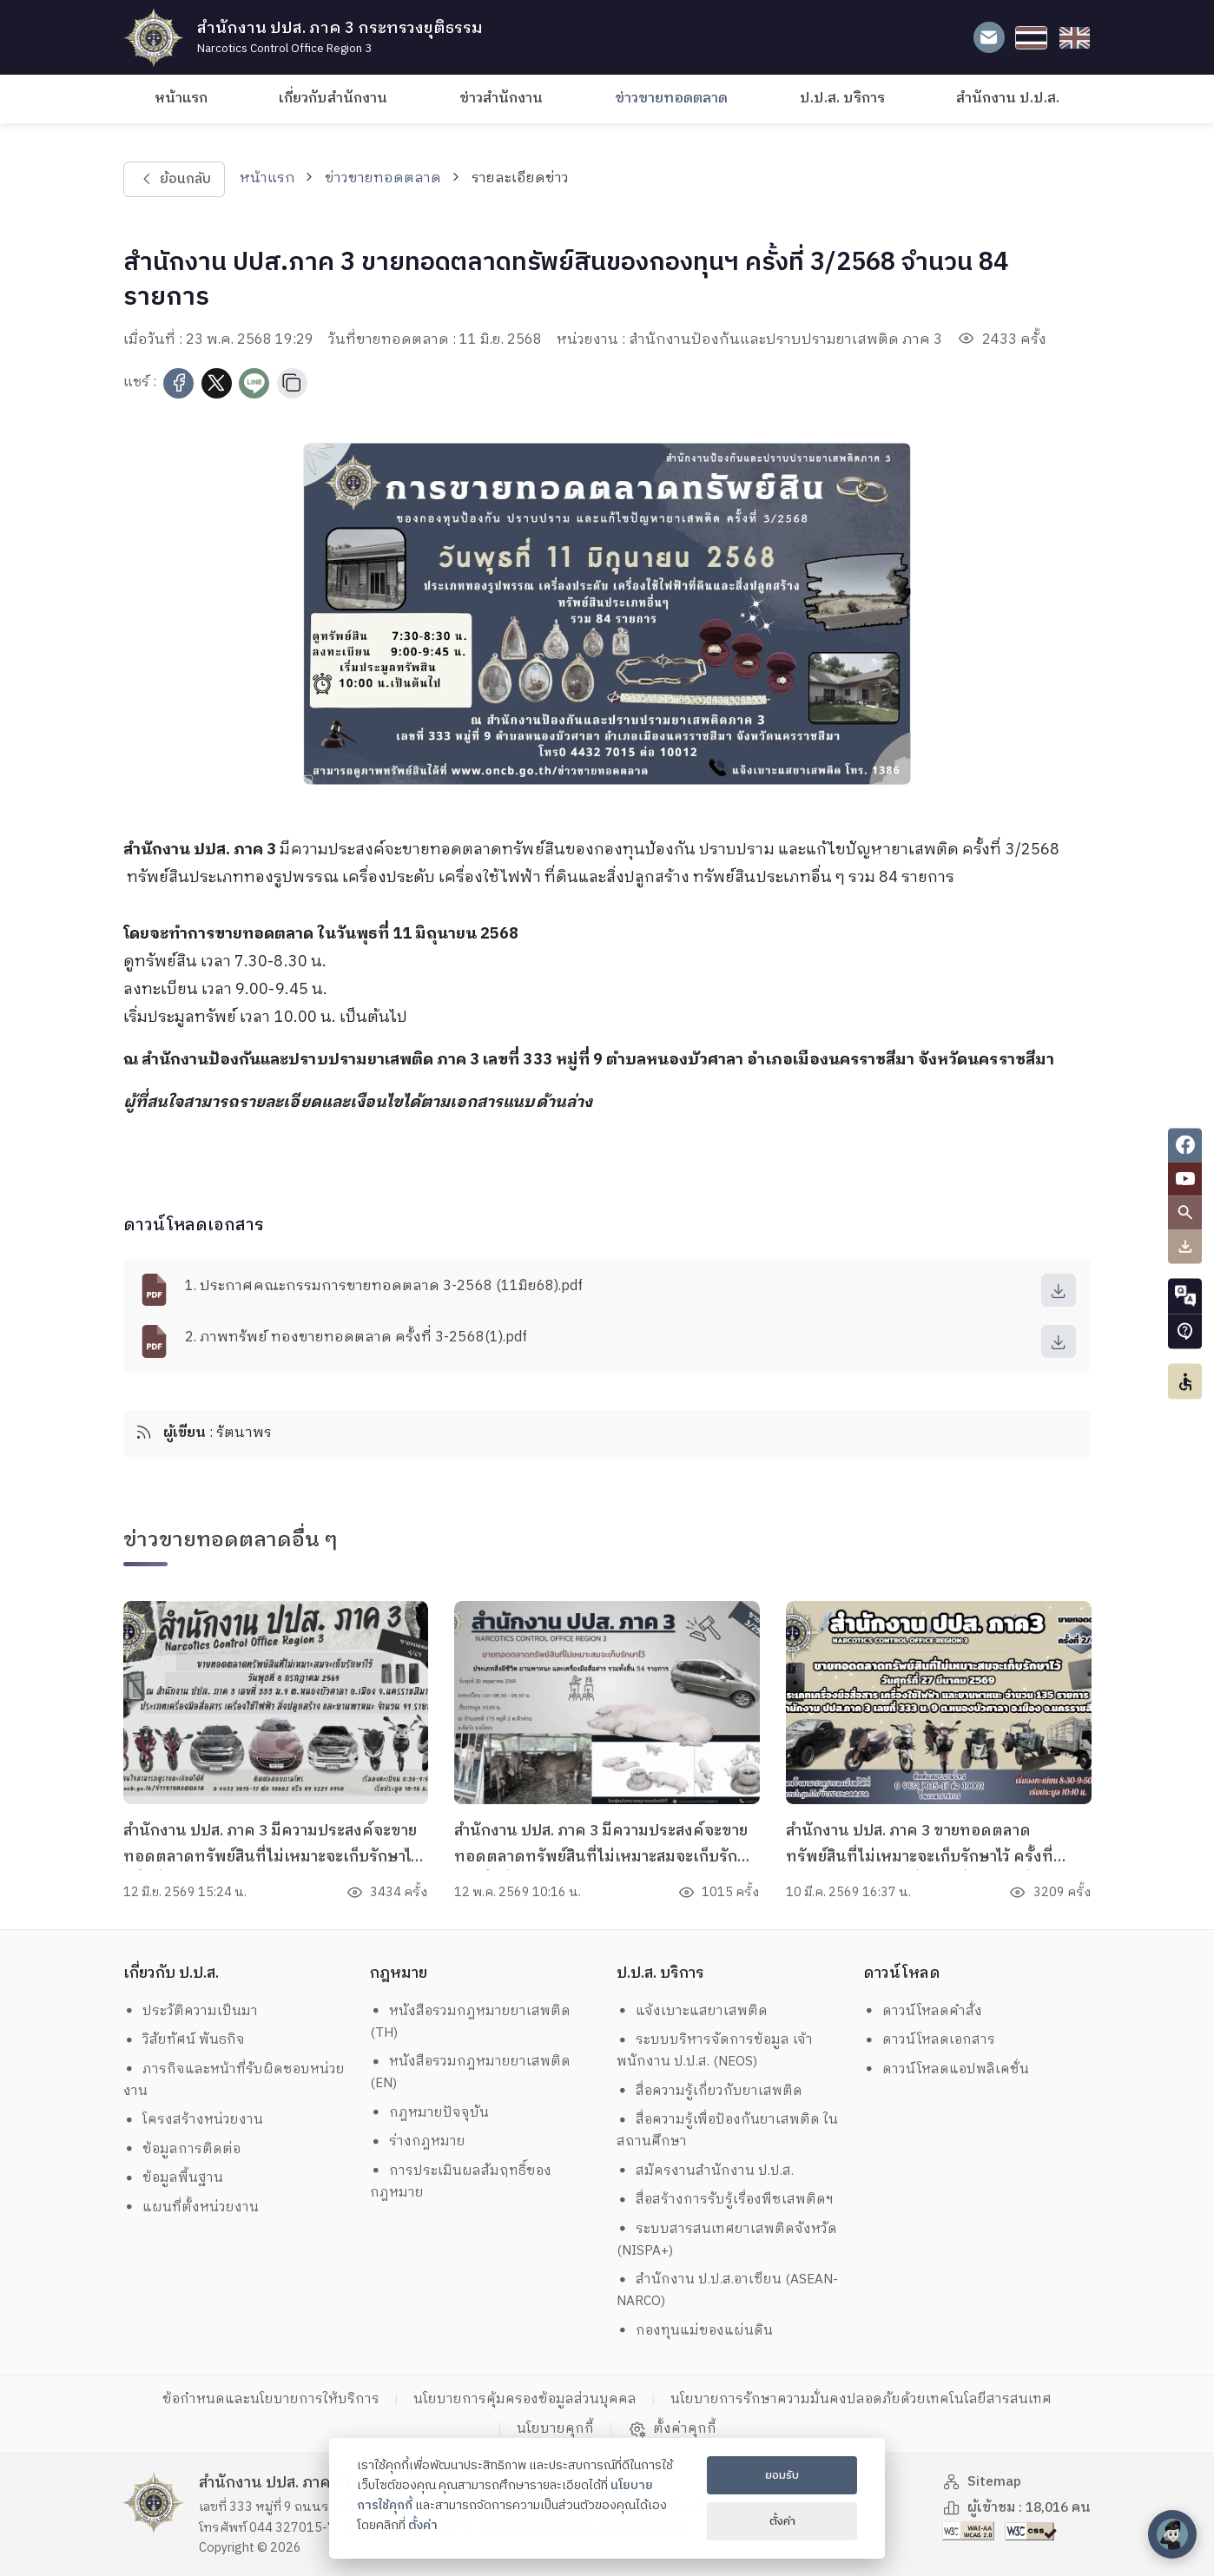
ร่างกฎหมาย (418, 2141)
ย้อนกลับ (173, 179)
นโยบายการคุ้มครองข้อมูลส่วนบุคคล (525, 2399)
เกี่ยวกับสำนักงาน (333, 98)
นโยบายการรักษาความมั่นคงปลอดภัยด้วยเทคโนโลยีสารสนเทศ (861, 2399)
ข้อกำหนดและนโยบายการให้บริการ (270, 2399)
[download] (1058, 1290)
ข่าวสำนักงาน (501, 98)
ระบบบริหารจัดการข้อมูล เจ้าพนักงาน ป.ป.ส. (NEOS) (715, 2050)
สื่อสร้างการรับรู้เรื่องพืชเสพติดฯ (726, 2199)
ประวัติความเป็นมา (191, 2011)
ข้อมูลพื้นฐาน (173, 2178)
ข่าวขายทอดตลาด (671, 98)
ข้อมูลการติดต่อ (182, 2149)
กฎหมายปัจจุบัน (430, 2113)
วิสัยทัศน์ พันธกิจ (184, 2040)
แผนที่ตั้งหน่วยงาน (191, 2207)
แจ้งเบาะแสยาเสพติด (693, 2011)
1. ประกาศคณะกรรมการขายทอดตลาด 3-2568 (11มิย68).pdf (384, 1286)
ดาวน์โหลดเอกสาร (929, 2040)
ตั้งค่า (423, 2525)
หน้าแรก (181, 98)
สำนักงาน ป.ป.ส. (1007, 98)
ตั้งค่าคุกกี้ (672, 2429)
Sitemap (982, 2482)
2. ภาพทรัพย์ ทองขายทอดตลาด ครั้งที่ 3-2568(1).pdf (356, 1337)
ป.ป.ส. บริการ (842, 98)
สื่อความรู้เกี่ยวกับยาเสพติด (710, 2091)
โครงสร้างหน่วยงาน (193, 2120)
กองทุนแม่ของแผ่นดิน (695, 2331)
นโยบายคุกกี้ (555, 2429)
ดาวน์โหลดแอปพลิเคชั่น (946, 2069)
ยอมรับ (782, 2475)
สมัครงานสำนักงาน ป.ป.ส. (706, 2171)
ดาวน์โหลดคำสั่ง (923, 2011)
